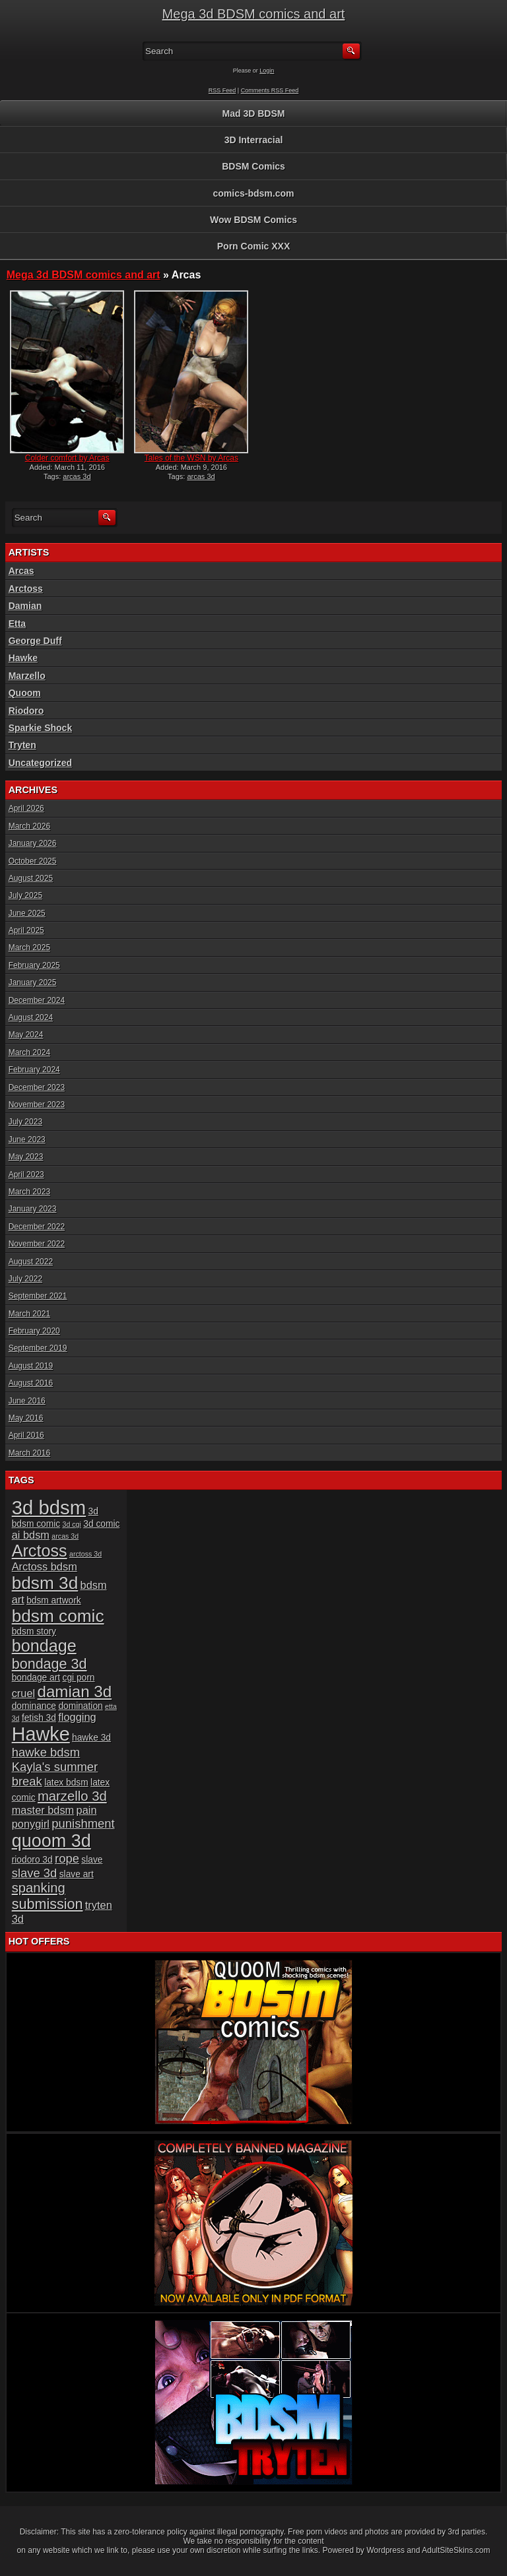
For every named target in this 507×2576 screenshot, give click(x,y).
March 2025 (29, 947)
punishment (82, 1823)
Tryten (22, 745)
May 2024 (26, 1034)
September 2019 (38, 1348)
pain (87, 1810)
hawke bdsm (46, 1752)
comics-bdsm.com (253, 193)
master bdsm (43, 1810)
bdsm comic (58, 1616)
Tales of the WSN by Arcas (191, 458)
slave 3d (34, 1873)
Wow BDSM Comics (253, 219)
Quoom (25, 692)
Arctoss (26, 588)
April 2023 (26, 1174)
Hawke (23, 657)
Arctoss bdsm (44, 1566)
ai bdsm (31, 1535)
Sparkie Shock (41, 727)
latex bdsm (66, 1782)
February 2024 (34, 1069)
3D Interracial (253, 140)
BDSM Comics (253, 166)
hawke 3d (91, 1738)
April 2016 (26, 1435)
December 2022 (37, 1226)
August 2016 (31, 1383)
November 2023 (37, 1104)
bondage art (36, 1678)
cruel (23, 1693)
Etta (17, 623)
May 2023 (26, 1156)
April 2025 (26, 930)
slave (91, 1860)
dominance (34, 1706)
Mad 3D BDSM (253, 113)
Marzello (27, 675)
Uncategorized (40, 762)
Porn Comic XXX (253, 246)
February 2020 (34, 1331)
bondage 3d (49, 1664)
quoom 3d (51, 1841)
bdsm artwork (53, 1600)
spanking (38, 1888)
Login (266, 70)
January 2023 (33, 1208)
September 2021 (38, 1296)
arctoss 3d (85, 1554)
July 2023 (25, 1121)
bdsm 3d (45, 1583)
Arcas (21, 570)
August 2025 (31, 878)
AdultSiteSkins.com (456, 2550)
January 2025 (33, 982)
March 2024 (29, 1052)
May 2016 (26, 1418)
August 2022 (31, 1261)
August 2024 (31, 1017)
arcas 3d (76, 476)
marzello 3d (72, 1796)
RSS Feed (222, 90)
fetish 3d (39, 1718)
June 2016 (27, 1400)
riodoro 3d (32, 1860)
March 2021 (29, 1313)
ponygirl (31, 1824)
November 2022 (37, 1243)
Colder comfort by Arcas (67, 458)
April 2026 (26, 808)
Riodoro (26, 710)
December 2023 (37, 1087)
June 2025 (27, 913)
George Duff (35, 640)
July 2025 (25, 895)
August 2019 (31, 1365)
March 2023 (29, 1191)
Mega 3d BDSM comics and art (253, 14)
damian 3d (75, 1691)
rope (67, 1858)
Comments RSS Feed (270, 90)
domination (80, 1706)
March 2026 (29, 826)
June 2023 (27, 1139)
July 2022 (25, 1278)
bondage (44, 1645)
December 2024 (37, 1000)
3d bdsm (49, 1507)
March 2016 (29, 1453)
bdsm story (34, 1631)
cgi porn (79, 1678)
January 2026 (33, 843)
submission (47, 1904)
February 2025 (34, 965)
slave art (76, 1874)
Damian (25, 605)
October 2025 (33, 861)
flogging (77, 1717)
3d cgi (71, 1524)
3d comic (101, 1524)
